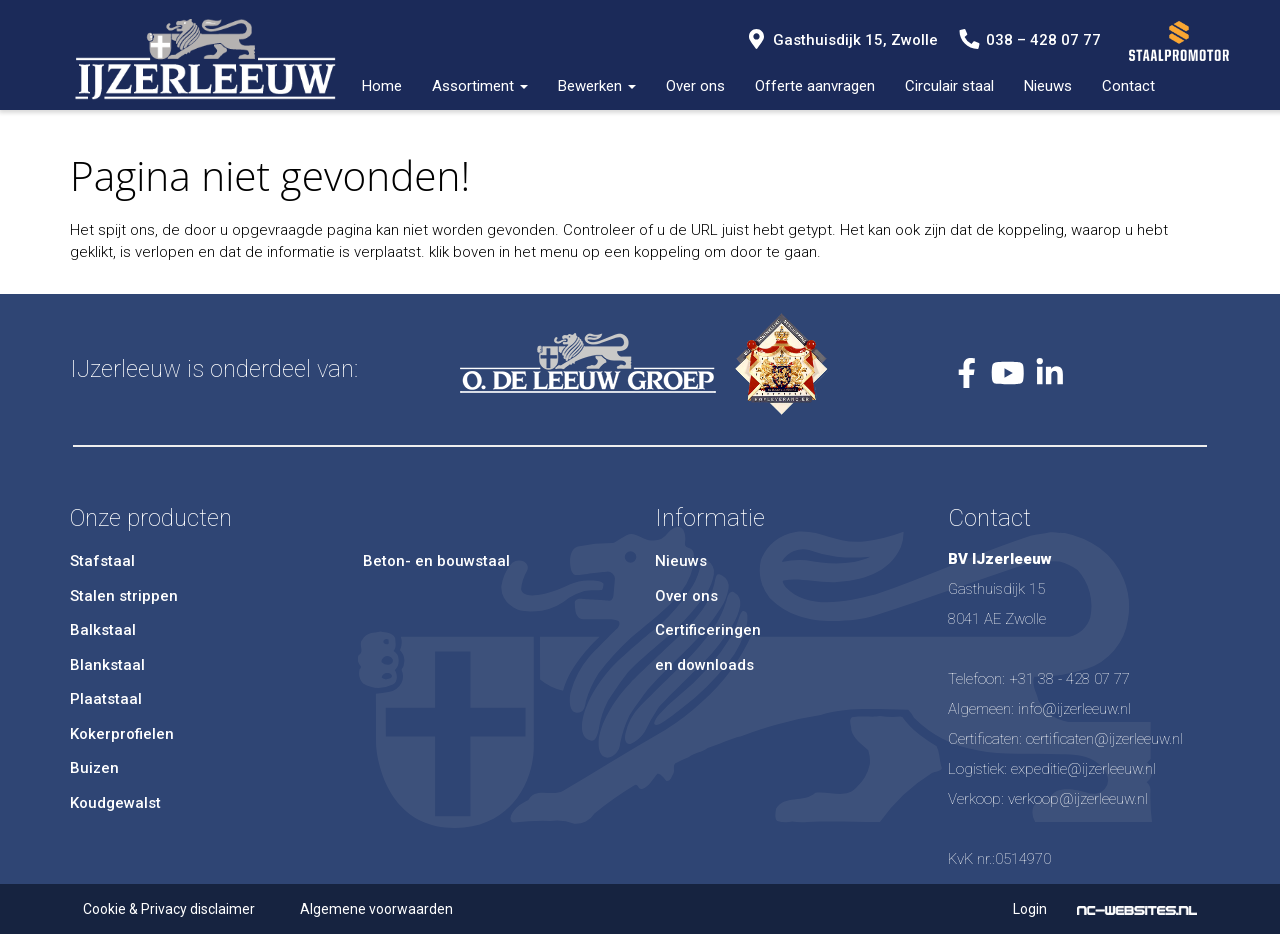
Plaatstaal (106, 699)
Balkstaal (103, 630)
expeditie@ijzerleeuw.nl (1083, 769)
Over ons (695, 86)
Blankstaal (107, 665)
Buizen (94, 768)
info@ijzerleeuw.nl (1074, 709)
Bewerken (597, 86)
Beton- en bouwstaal (436, 561)
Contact (1128, 86)
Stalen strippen (124, 596)
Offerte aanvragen (815, 86)
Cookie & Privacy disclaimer (169, 909)
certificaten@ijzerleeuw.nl (1104, 739)
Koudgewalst (115, 803)
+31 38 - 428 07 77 (1069, 679)
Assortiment (480, 86)
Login (1030, 909)
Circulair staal (949, 86)
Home (382, 86)
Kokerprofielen (122, 734)
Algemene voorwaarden (376, 909)
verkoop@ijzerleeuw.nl (1078, 799)
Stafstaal (102, 561)
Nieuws (1048, 86)
